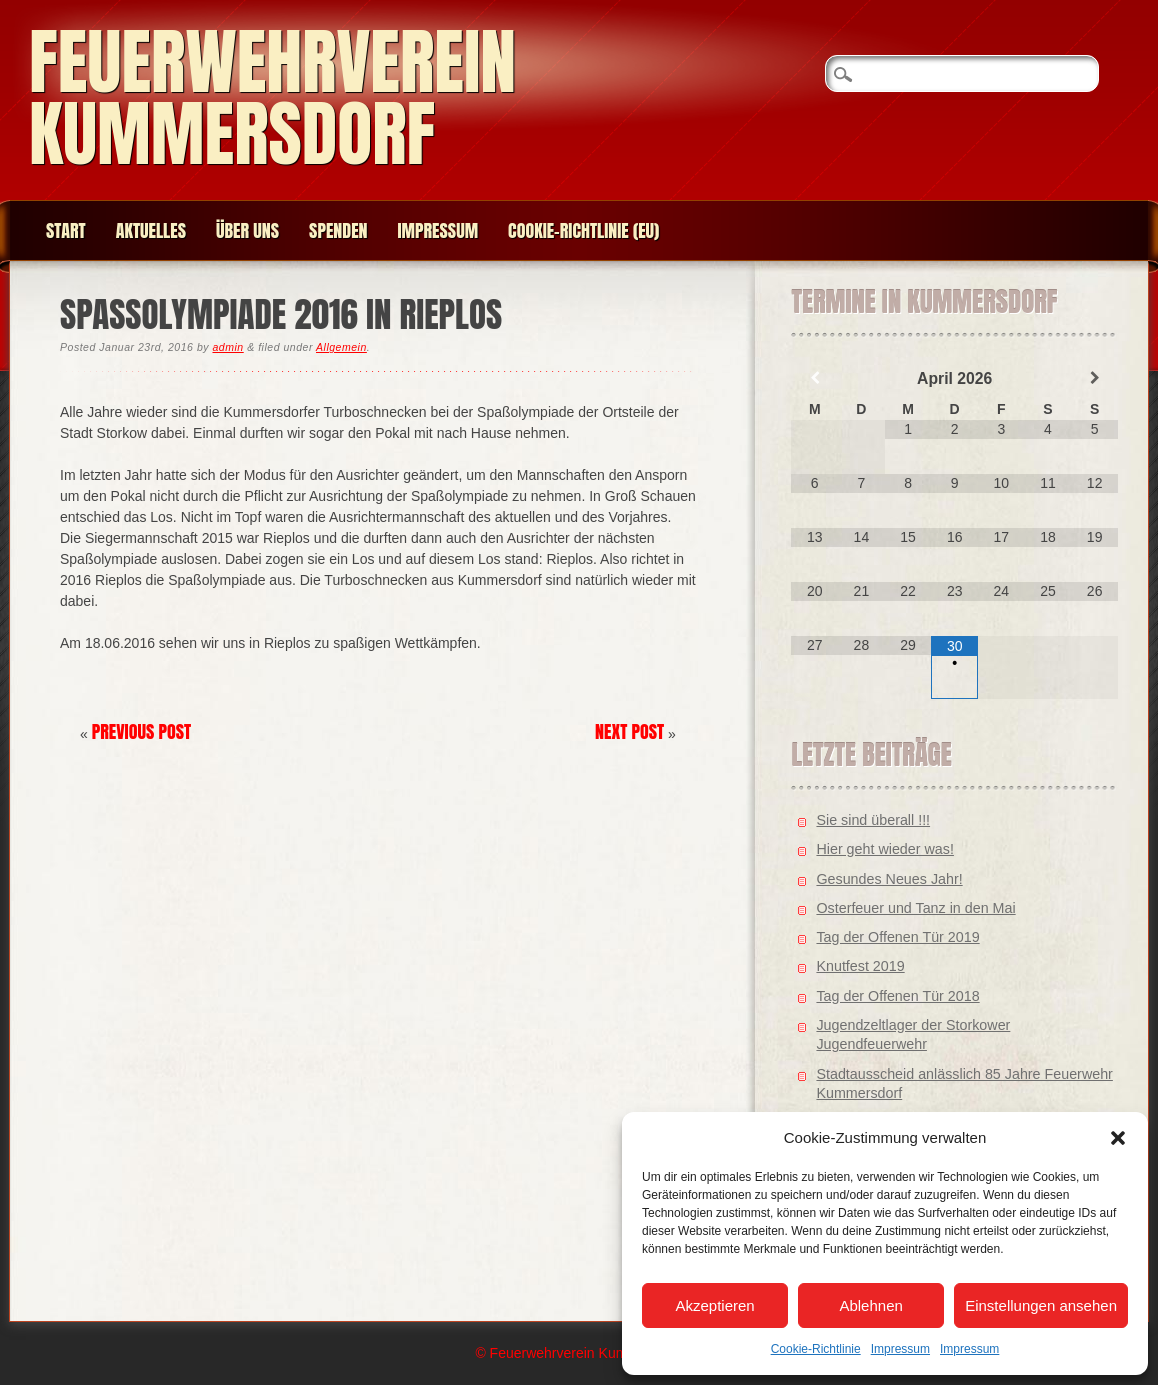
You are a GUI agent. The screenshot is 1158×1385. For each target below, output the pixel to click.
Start (66, 230)
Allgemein (341, 347)
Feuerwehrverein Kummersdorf (272, 97)
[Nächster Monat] (1094, 378)
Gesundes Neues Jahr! (889, 879)
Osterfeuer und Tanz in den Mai (915, 908)
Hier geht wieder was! (884, 849)
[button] (1118, 1138)
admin (227, 347)
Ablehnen (870, 1305)
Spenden (338, 230)
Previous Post (142, 731)
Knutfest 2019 (860, 966)
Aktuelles (151, 230)
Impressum (900, 1349)
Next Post (629, 731)
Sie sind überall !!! (873, 820)
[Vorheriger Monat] (814, 378)
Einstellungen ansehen (1041, 1305)
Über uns (247, 230)
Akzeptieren (714, 1305)
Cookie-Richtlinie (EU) (583, 230)
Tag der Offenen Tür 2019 (897, 937)
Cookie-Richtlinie (816, 1349)
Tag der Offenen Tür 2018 (897, 996)
